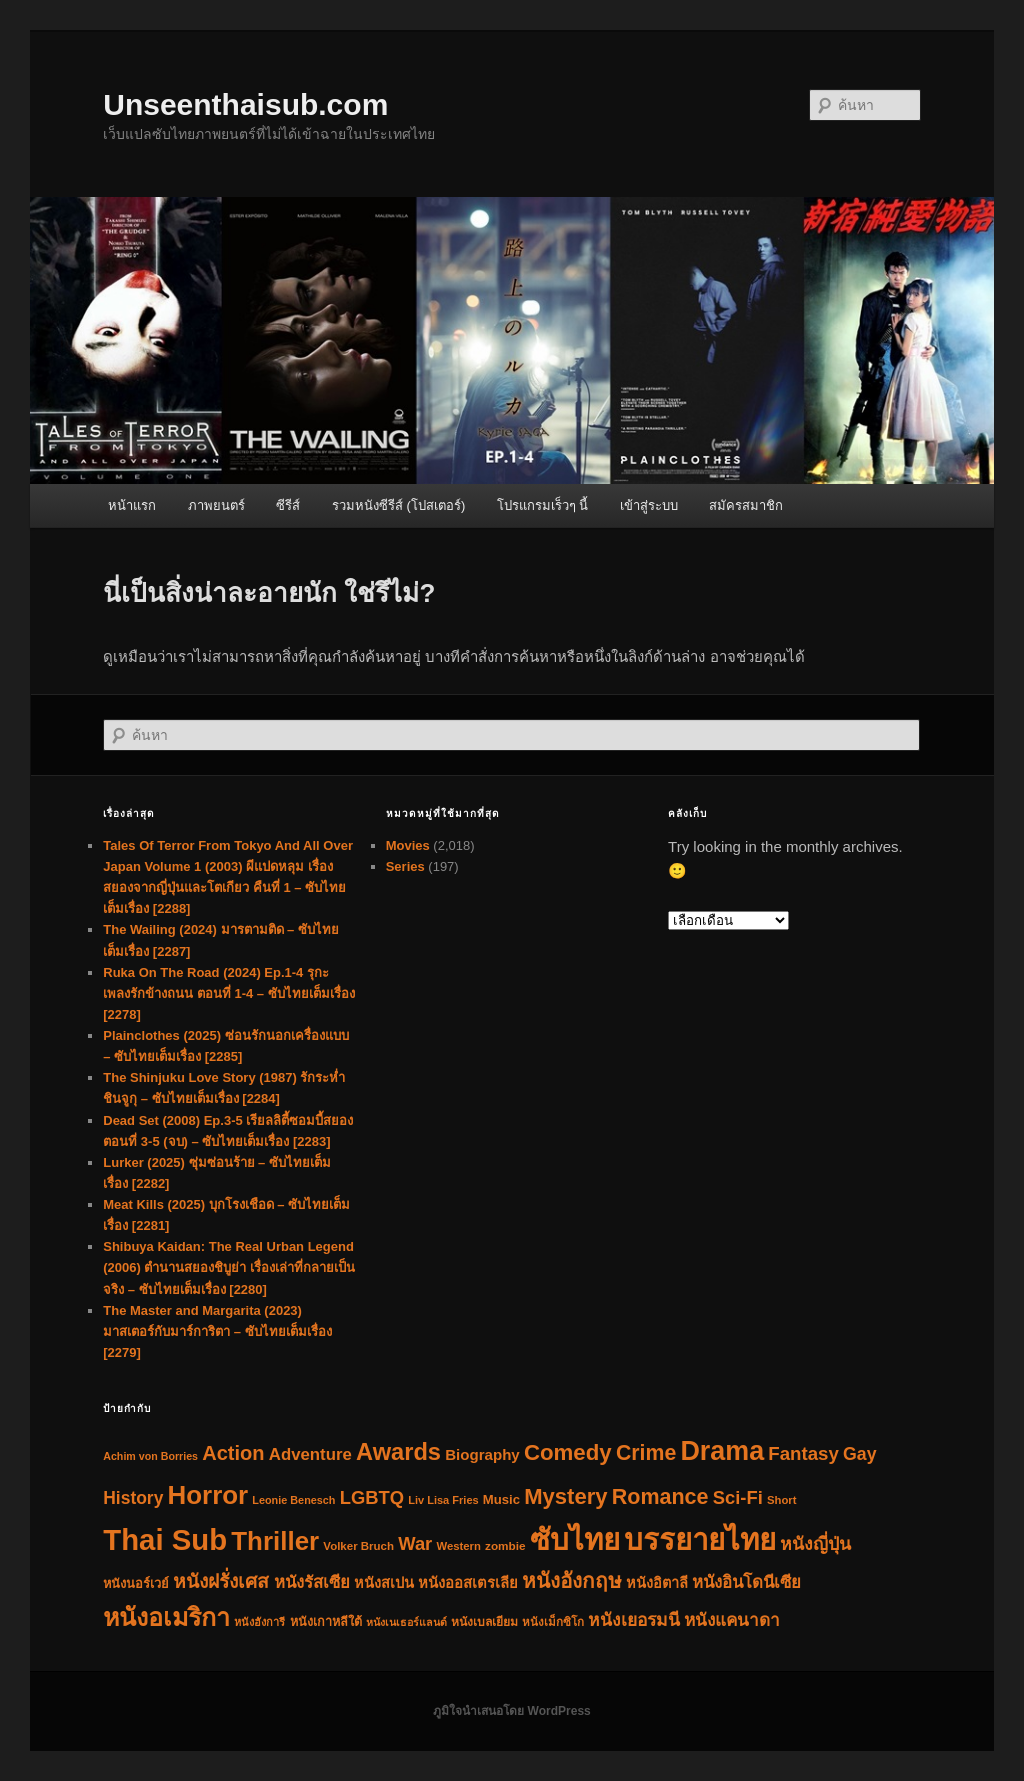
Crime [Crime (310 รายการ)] (646, 1453)
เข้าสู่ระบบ (649, 505)
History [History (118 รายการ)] (133, 1498)
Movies (408, 845)
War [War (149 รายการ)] (415, 1543)
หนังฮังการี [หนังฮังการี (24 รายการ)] (259, 1622)
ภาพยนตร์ (216, 505)
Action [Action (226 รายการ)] (233, 1453)
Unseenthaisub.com (245, 104)
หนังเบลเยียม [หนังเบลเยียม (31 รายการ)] (484, 1622)
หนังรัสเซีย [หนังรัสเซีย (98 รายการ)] (312, 1582)
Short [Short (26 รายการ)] (782, 1500)
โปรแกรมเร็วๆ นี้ (543, 505)
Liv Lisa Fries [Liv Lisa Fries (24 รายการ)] (443, 1500)
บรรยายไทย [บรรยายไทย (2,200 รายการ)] (700, 1539)
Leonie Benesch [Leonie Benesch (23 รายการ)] (293, 1500)
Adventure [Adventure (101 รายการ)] (310, 1454)
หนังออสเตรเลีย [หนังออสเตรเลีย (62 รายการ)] (468, 1583)
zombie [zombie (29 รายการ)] (505, 1545)
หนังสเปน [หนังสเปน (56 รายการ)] (384, 1583)
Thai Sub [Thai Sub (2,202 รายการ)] (165, 1539)
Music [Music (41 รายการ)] (501, 1499)
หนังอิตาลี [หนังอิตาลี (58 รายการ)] (657, 1583)
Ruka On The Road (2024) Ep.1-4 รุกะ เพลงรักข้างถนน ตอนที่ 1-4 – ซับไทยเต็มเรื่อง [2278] (228, 993)
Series (405, 866)
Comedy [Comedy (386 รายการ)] (568, 1452)
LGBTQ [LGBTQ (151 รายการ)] (372, 1497)
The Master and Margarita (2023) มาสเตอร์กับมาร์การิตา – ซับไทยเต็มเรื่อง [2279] (217, 1331)
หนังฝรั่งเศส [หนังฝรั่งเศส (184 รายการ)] (221, 1581)
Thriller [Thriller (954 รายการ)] (275, 1541)
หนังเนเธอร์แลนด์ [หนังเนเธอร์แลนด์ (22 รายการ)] (406, 1622)
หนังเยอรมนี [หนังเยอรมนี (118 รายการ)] (634, 1620)
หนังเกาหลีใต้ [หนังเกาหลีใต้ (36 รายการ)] (326, 1622)
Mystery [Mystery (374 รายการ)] (565, 1496)
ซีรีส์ (288, 505)
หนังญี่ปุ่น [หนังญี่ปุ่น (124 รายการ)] (815, 1544)
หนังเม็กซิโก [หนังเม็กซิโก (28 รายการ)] (553, 1621)
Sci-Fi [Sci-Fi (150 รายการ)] (738, 1497)
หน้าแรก (132, 505)
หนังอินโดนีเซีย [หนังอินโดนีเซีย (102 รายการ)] (746, 1582)
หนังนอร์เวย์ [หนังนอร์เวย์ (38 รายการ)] (136, 1583)
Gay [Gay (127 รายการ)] (860, 1454)
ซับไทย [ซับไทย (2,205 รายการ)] (575, 1539)
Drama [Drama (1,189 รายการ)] (722, 1451)
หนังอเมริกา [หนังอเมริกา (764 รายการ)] (166, 1617)
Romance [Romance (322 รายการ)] (660, 1497)
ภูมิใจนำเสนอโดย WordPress (511, 1711)
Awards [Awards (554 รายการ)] (398, 1452)
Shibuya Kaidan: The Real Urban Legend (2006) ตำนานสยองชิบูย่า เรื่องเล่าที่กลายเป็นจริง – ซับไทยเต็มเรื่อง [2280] (229, 1267)
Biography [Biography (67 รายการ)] (482, 1454)
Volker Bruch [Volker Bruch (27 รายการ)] (358, 1546)
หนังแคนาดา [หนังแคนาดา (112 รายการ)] (732, 1620)
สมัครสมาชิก (746, 505)
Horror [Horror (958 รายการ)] (208, 1495)
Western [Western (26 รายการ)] (458, 1546)
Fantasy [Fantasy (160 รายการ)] (803, 1453)
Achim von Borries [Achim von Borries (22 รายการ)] (150, 1456)
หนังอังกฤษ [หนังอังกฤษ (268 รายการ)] (572, 1580)
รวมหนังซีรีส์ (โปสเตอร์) (398, 505)
